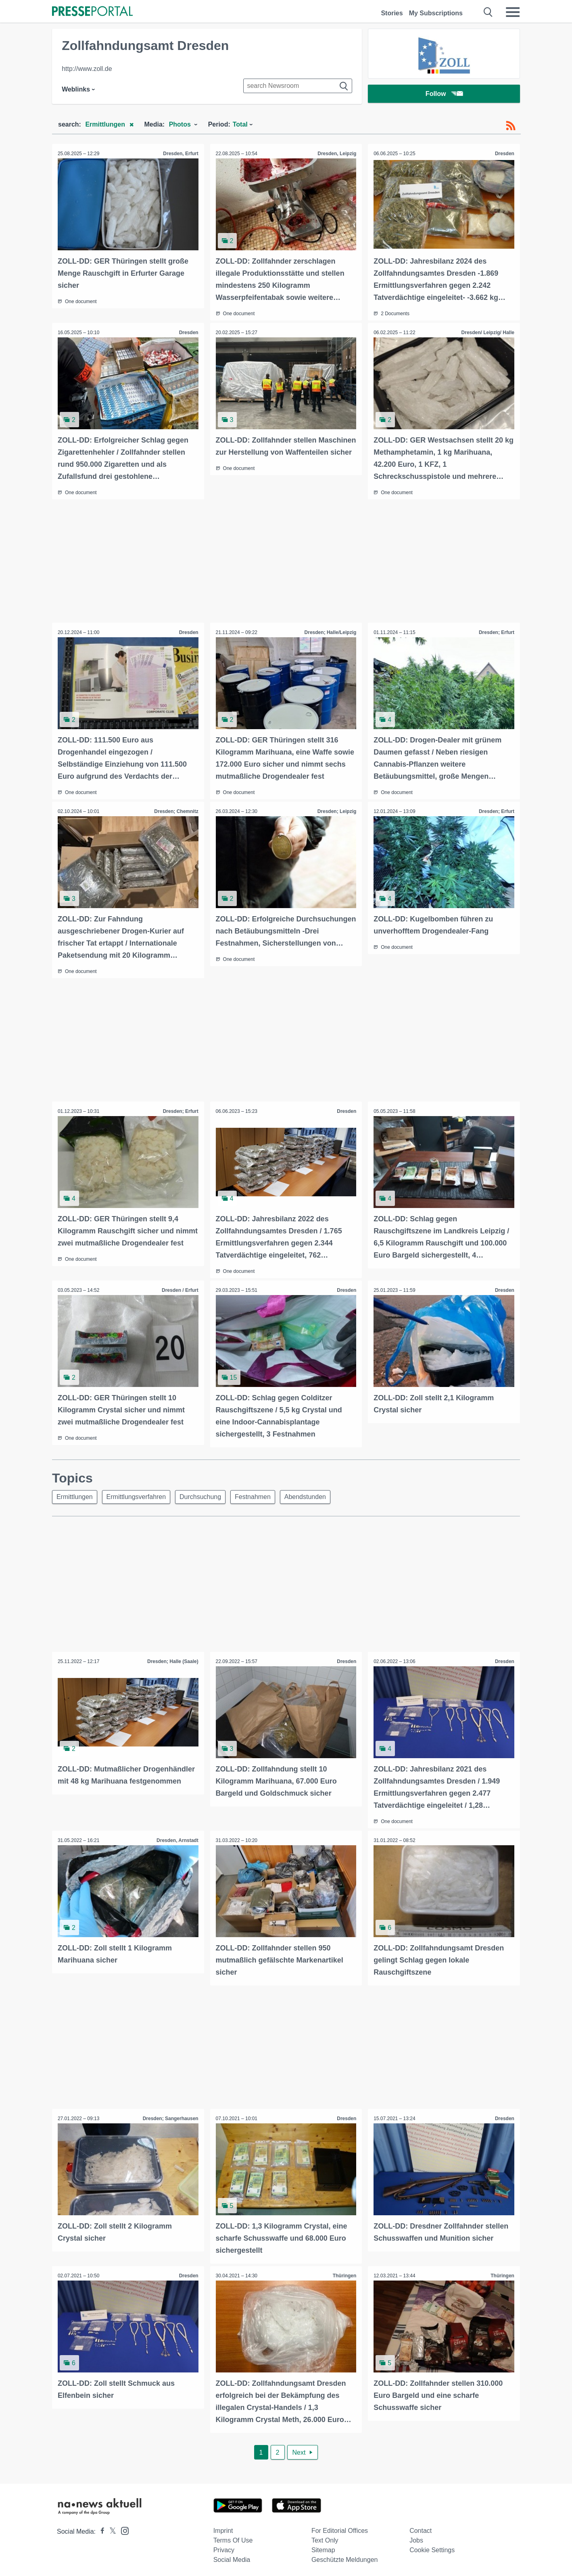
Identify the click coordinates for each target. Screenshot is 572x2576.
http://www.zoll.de (87, 68)
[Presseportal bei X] (110, 2528)
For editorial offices (339, 2527)
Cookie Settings (432, 2546)
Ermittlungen (75, 1494)
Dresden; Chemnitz (176, 810)
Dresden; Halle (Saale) (172, 1660)
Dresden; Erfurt (496, 631)
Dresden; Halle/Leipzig (330, 631)
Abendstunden (313, 1494)
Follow (444, 94)
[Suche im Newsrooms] (297, 86)
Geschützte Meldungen (344, 2556)
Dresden (504, 153)
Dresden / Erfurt (179, 1288)
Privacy (223, 2546)
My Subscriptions (436, 13)
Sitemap (323, 2546)
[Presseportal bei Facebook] (100, 2528)
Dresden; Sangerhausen (170, 2116)
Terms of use (233, 2537)
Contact (420, 2527)
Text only (324, 2537)
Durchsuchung (204, 1494)
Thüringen (344, 2273)
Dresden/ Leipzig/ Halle (487, 332)
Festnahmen (259, 1494)
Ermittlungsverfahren (139, 1494)
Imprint (223, 2527)
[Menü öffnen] (512, 12)
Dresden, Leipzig (336, 153)
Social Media (232, 2556)
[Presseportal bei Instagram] (122, 2527)
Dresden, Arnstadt (177, 1838)
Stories (392, 13)
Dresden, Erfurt (180, 153)
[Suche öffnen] (488, 12)
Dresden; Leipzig (336, 810)
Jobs (416, 2537)
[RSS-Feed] (510, 126)
